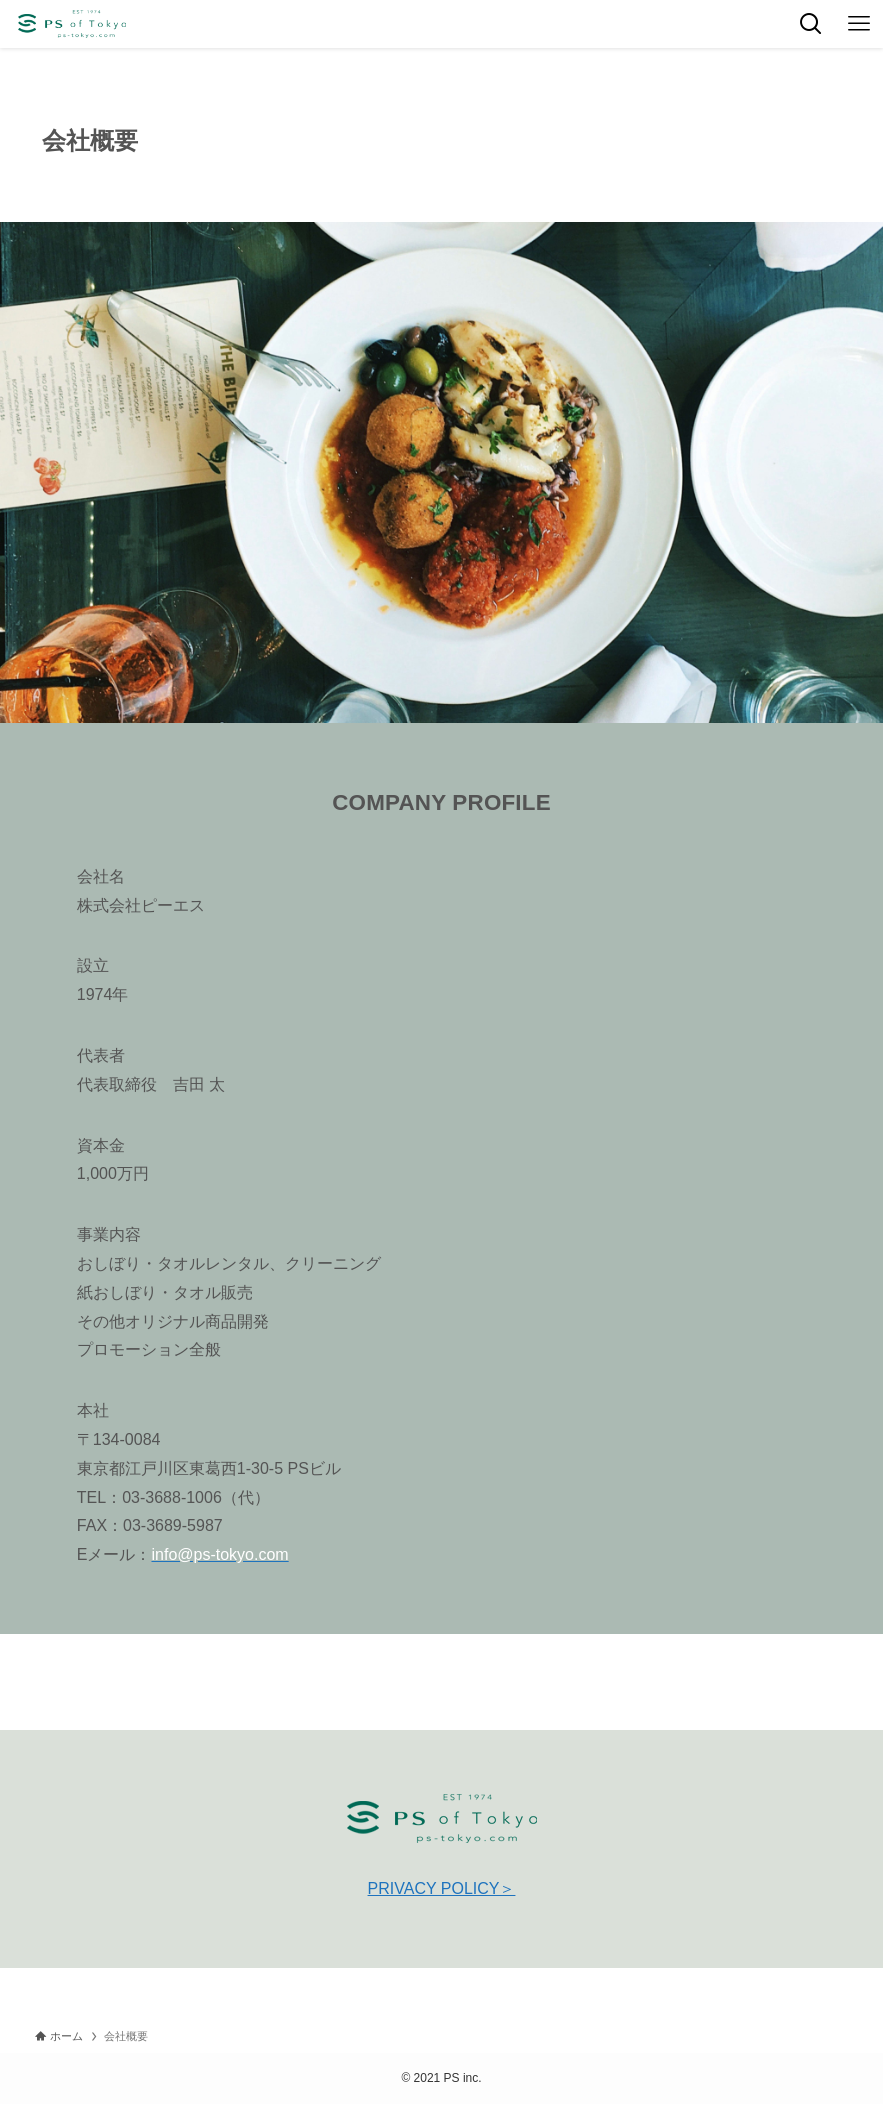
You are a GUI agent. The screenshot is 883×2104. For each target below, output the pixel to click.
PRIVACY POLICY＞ (442, 1888)
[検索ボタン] (811, 24)
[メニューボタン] (859, 24)
